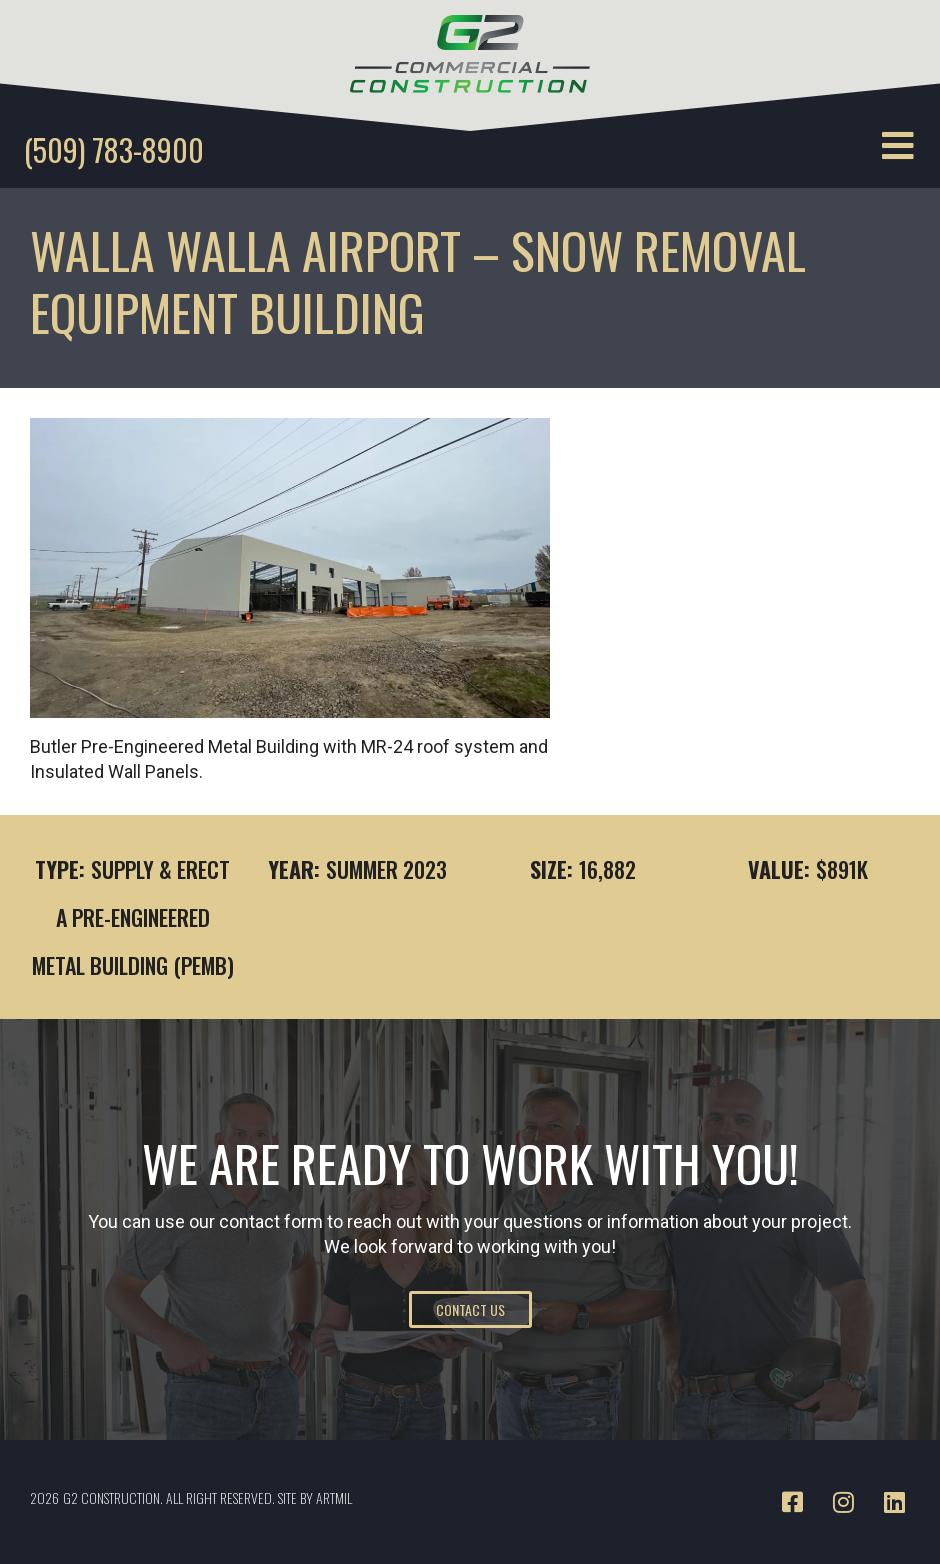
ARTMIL (334, 1497)
